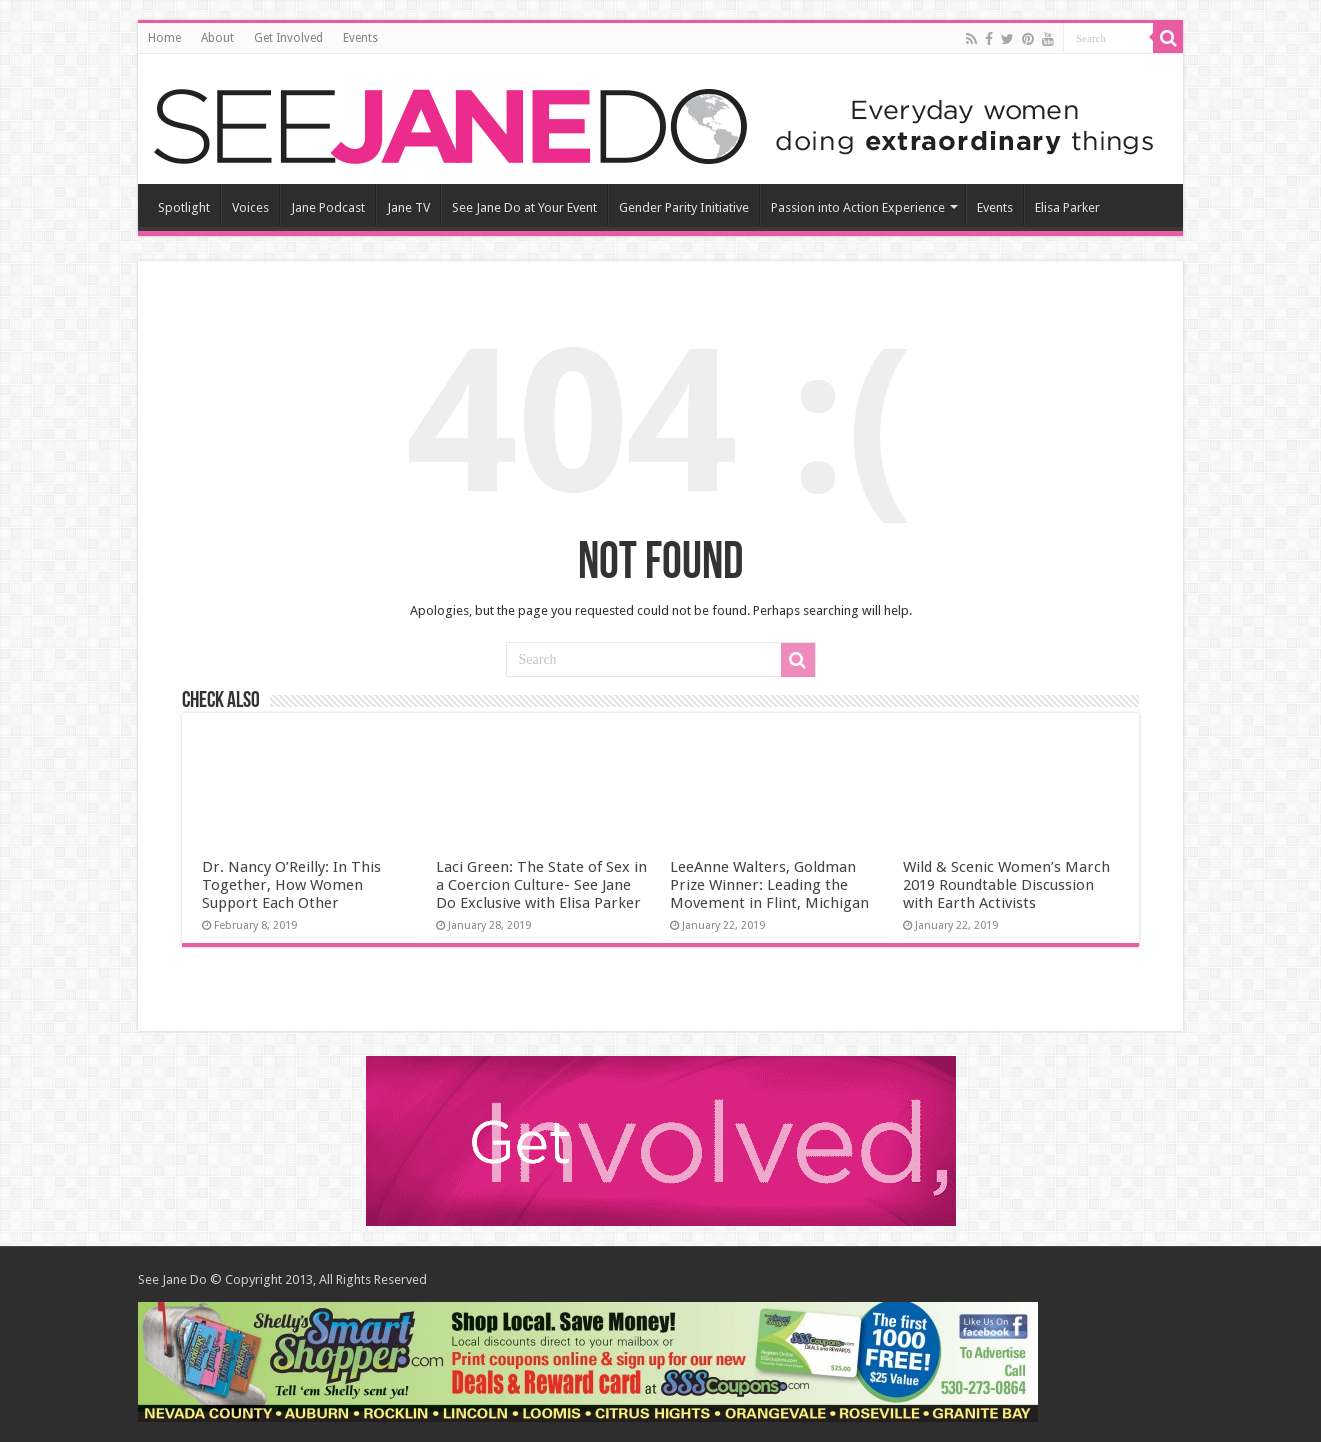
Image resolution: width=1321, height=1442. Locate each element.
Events (360, 38)
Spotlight (184, 207)
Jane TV (408, 207)
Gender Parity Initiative (684, 207)
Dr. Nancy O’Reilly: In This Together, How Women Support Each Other (291, 885)
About (217, 38)
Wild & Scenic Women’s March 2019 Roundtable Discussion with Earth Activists (1006, 885)
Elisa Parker (1067, 207)
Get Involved (288, 38)
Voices (250, 207)
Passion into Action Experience (858, 207)
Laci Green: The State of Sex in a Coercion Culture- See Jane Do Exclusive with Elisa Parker (541, 885)
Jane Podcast (328, 207)
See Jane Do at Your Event (524, 207)
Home (164, 38)
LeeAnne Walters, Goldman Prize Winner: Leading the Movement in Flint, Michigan (769, 885)
